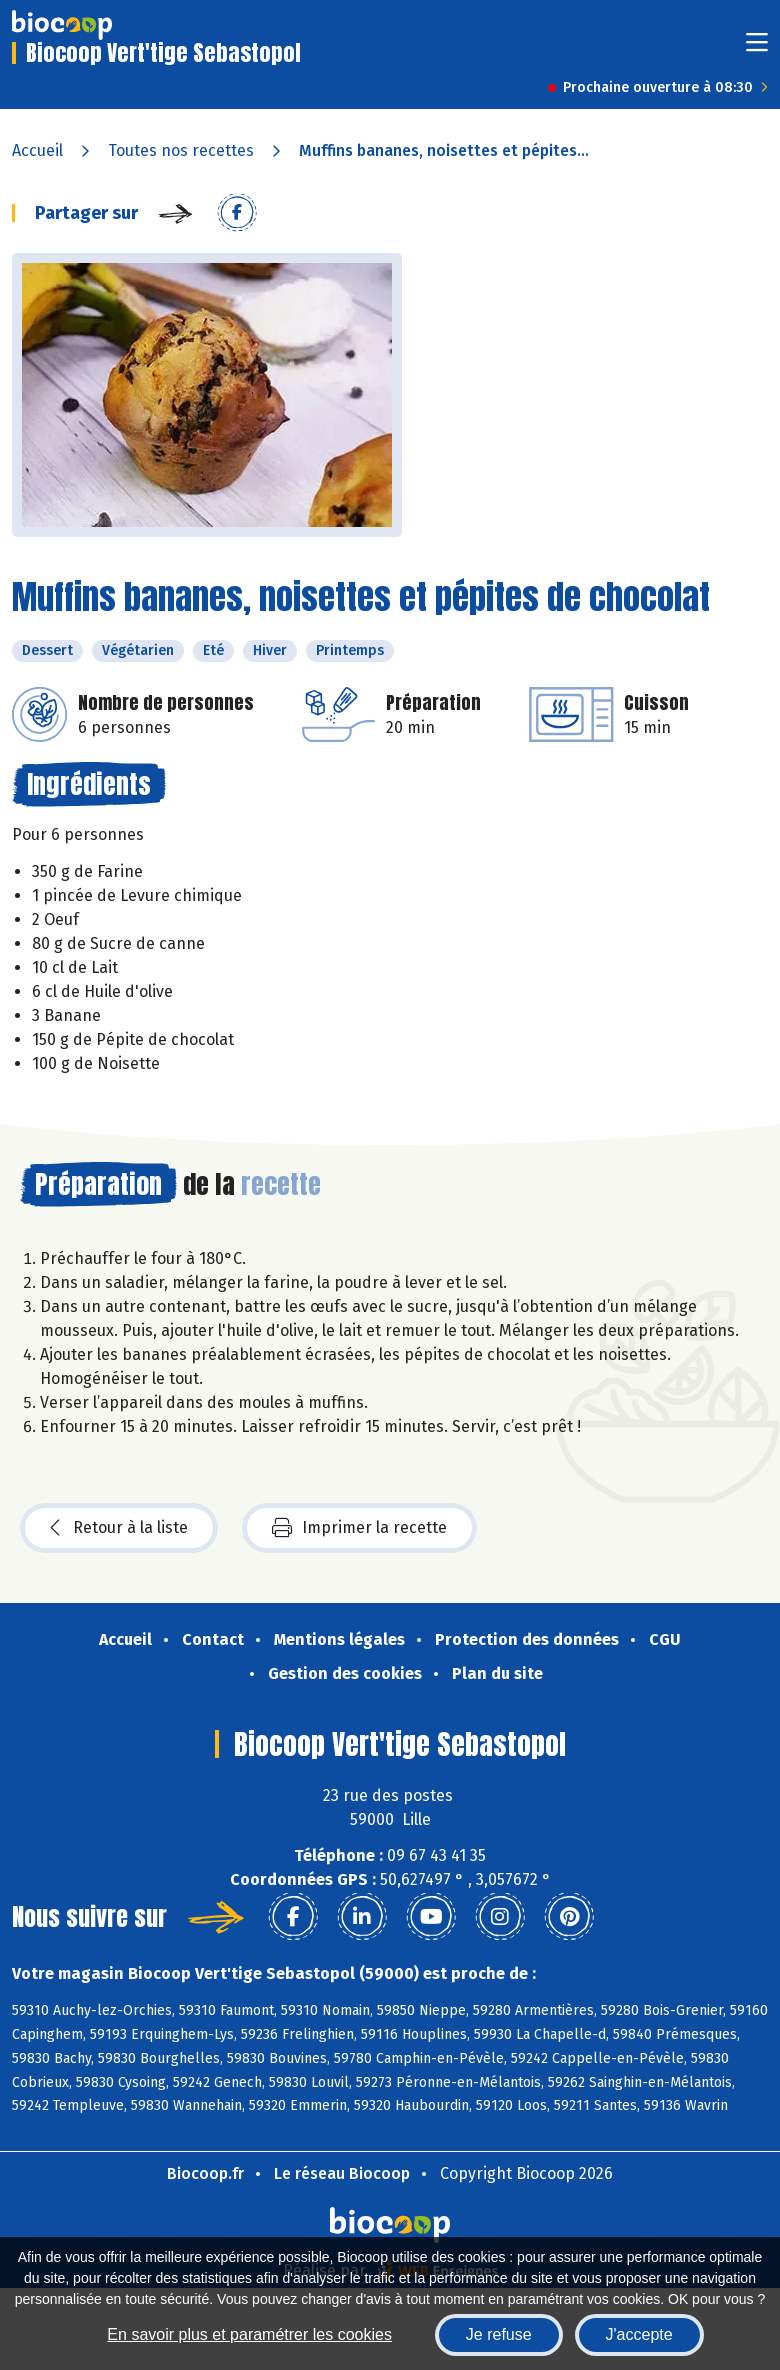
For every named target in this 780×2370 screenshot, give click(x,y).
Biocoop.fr (205, 2173)
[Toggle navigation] (757, 48)
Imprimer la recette (359, 1528)
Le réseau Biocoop (342, 2173)
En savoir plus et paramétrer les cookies (249, 2334)
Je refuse (499, 2334)
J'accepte (639, 2334)
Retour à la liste (119, 1528)
